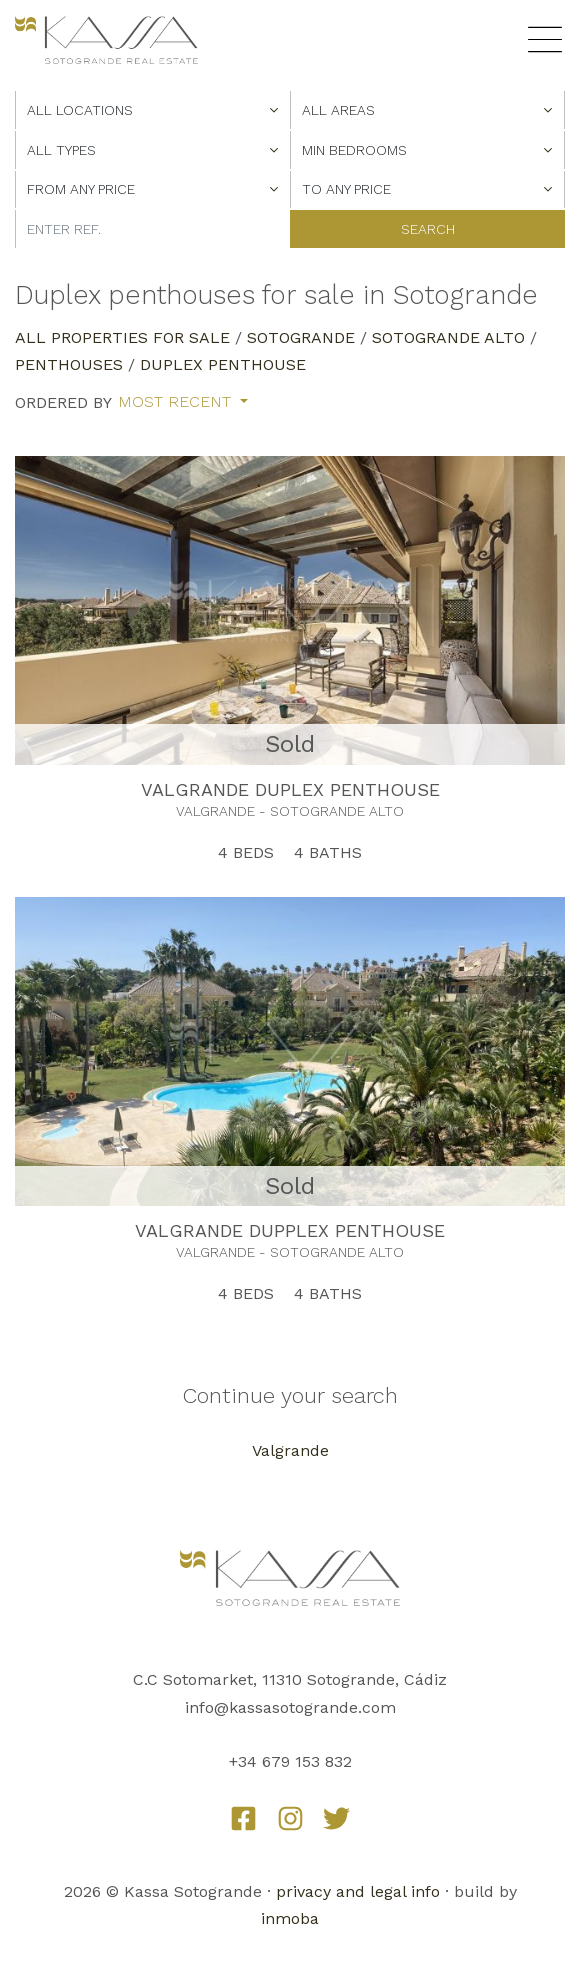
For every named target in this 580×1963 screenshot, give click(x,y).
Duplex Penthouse (223, 364)
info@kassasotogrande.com (290, 1707)
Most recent (177, 402)
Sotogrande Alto (448, 337)
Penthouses (69, 364)
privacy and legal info (358, 1891)
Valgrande (290, 1450)
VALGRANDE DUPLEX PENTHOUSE (290, 789)
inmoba (290, 1918)
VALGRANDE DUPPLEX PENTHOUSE (290, 1230)
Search (428, 229)
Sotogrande (301, 337)
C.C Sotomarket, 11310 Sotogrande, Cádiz (290, 1679)
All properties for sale (122, 337)
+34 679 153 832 (290, 1761)
